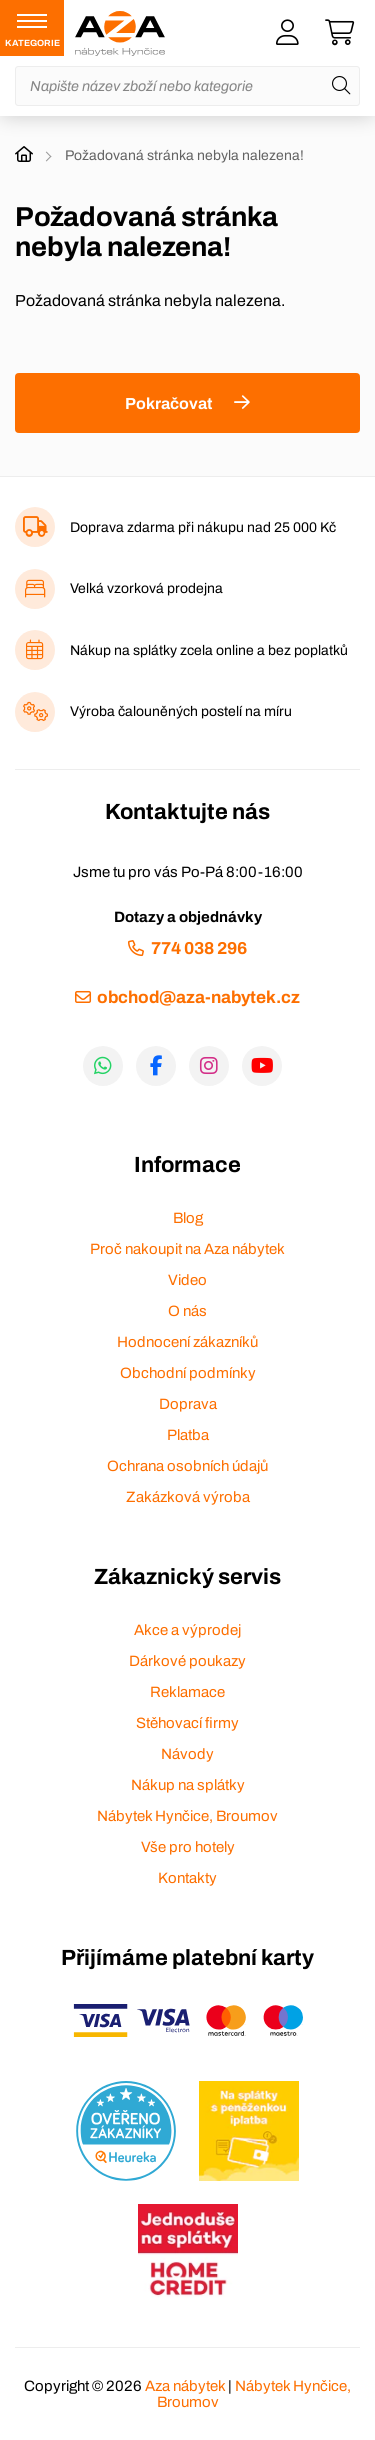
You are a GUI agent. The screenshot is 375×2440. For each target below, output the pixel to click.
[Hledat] (341, 86)
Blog (188, 1218)
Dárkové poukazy (187, 1661)
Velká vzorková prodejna (146, 588)
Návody (187, 1754)
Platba (188, 1435)
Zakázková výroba (188, 1497)
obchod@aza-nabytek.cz (198, 997)
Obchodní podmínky (188, 1373)
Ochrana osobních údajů (187, 1466)
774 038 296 (199, 948)
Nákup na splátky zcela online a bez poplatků (209, 650)
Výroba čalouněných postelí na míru (181, 711)
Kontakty (187, 1878)
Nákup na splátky (188, 1785)
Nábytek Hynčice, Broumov (187, 1816)
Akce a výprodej (187, 1630)
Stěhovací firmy (187, 1723)
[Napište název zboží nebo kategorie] (187, 86)
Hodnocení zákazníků (187, 1342)
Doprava (188, 1404)
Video (187, 1280)
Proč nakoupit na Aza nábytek (187, 1249)
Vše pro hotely (188, 1847)
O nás (187, 1311)
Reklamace (187, 1692)
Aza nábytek (185, 2386)
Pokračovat (168, 403)
